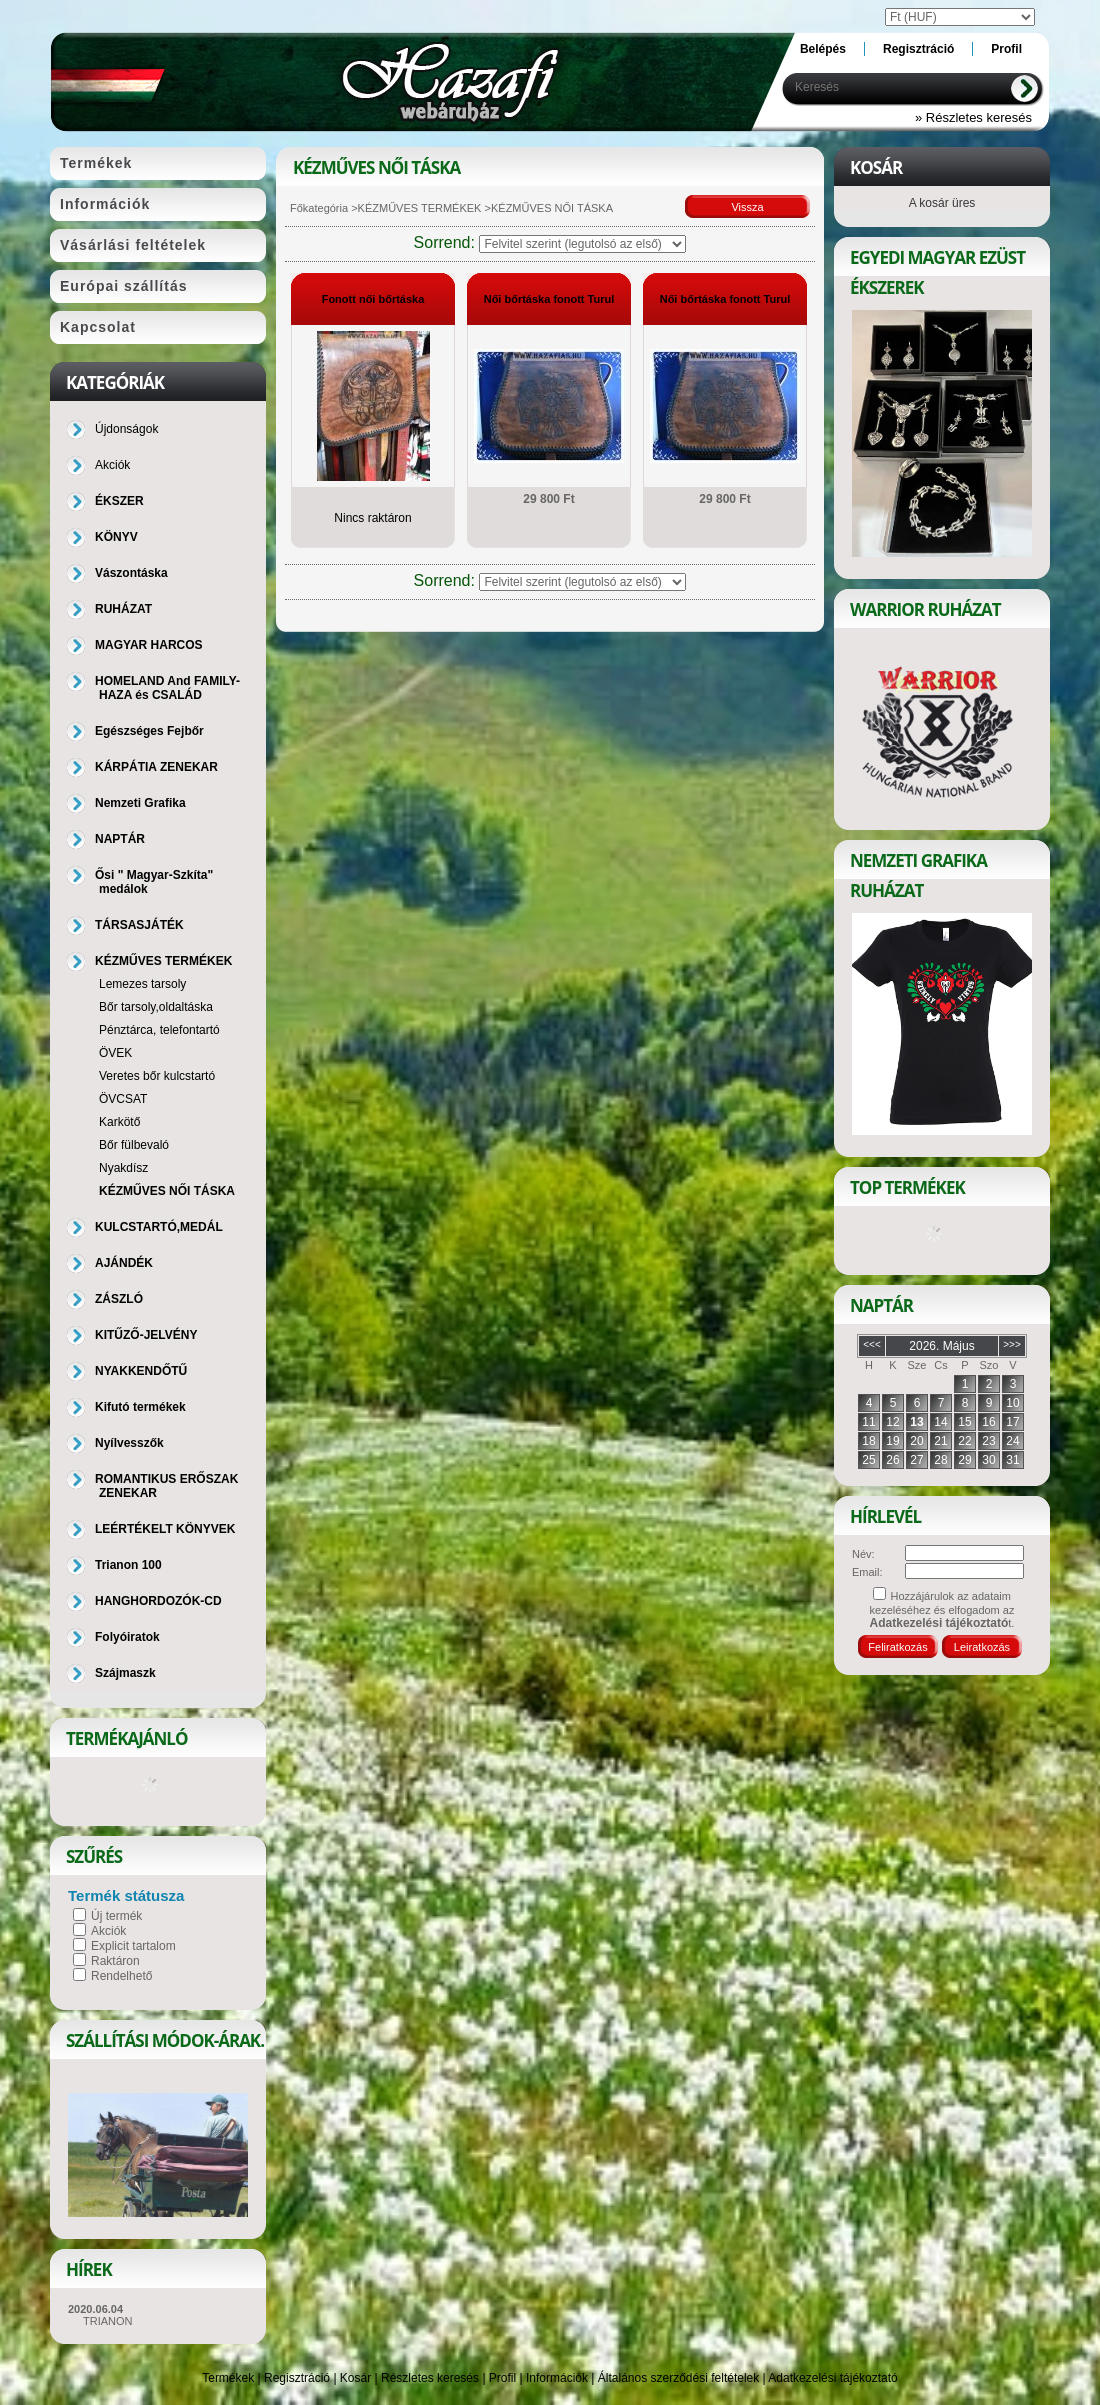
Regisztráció (297, 2378)
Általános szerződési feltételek (678, 2378)
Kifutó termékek (140, 1407)
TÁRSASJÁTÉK (139, 925)
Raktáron (115, 1961)
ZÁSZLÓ (119, 1299)
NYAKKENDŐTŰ (141, 1371)
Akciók (108, 1931)
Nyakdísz (123, 1168)
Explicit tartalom (133, 1946)
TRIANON (108, 2321)
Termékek (228, 2378)
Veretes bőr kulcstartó (157, 1076)
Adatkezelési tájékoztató (832, 2378)
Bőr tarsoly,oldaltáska (156, 1007)
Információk (557, 2378)
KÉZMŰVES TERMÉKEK (420, 208)
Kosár (355, 2378)
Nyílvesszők (129, 1443)
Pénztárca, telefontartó (159, 1030)
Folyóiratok (127, 1637)
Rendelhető (121, 1976)
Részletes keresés (430, 2378)
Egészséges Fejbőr (149, 731)
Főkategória (319, 208)
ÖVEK (115, 1053)
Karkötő (119, 1122)
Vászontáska (131, 573)
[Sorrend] (582, 244)
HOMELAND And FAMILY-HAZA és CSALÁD (167, 688)
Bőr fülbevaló (134, 1145)
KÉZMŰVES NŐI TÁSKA (167, 1191)
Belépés (823, 49)
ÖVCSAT (123, 1099)
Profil (502, 2378)
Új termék (116, 1916)
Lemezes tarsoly (142, 984)
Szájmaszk (125, 1673)
